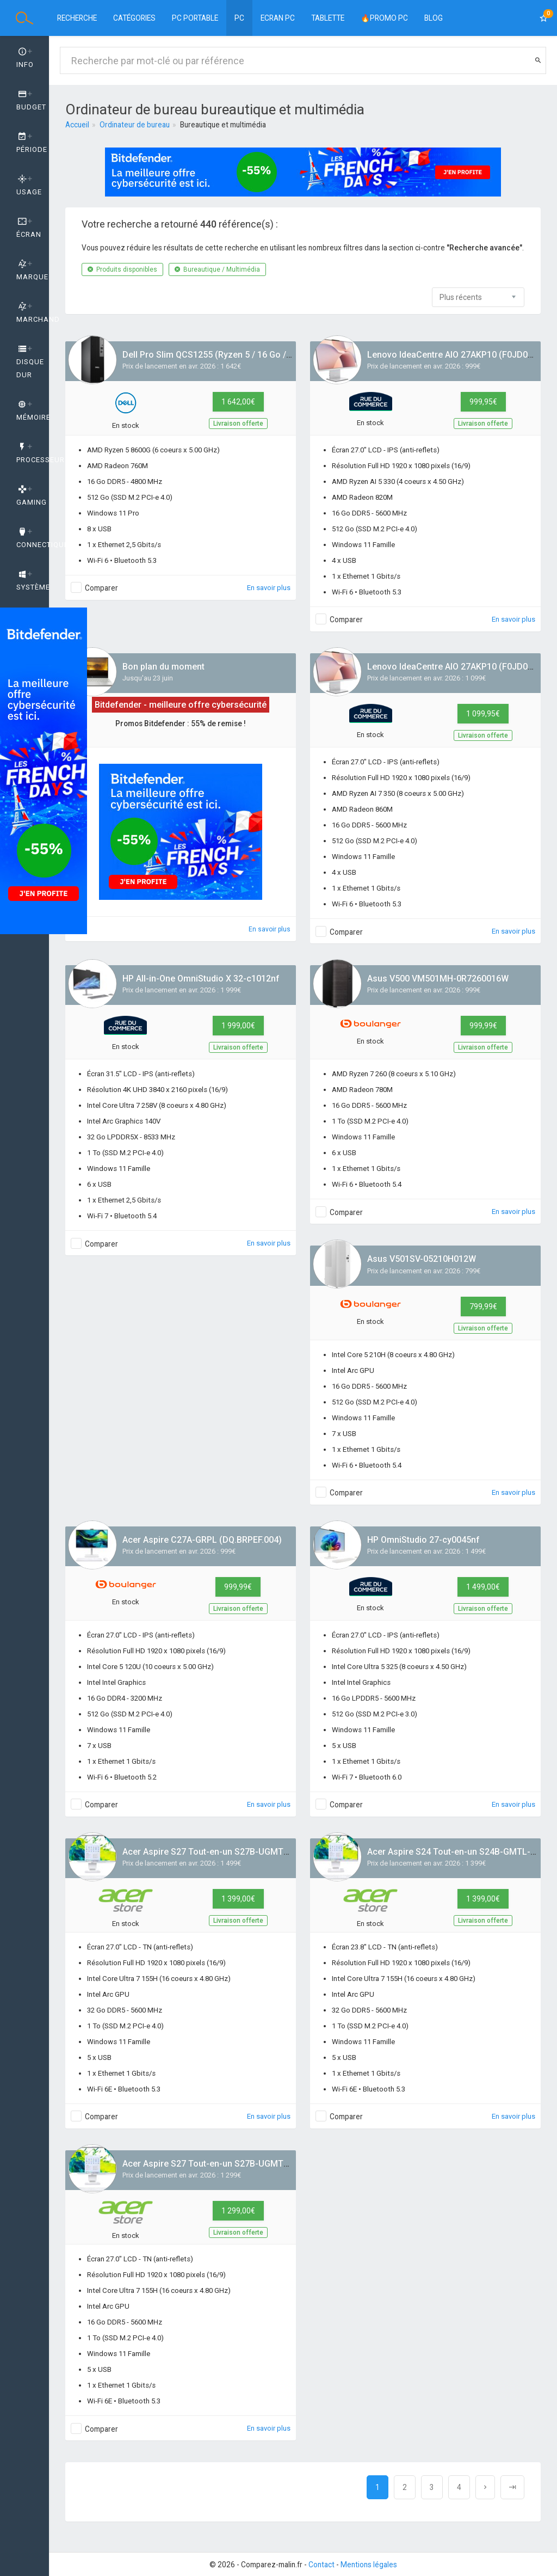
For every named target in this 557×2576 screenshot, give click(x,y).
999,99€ (483, 1025)
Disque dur (30, 362)
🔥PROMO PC (384, 18)
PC (239, 18)
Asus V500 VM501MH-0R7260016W (438, 978)
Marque (32, 270)
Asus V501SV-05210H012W (421, 1259)
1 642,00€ (238, 401)
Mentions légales (369, 2564)
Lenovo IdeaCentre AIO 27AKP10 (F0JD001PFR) (461, 354)
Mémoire (32, 411)
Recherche (77, 18)
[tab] (24, 58)
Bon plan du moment (163, 666)
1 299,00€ (238, 2210)
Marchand (32, 313)
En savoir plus (268, 588)
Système (32, 581)
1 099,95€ (483, 713)
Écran (28, 228)
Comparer (101, 588)
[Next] (485, 2487)
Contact (321, 2564)
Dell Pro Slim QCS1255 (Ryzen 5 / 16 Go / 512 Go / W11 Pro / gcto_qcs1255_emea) (288, 354)
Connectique (32, 538)
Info (25, 58)
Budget (31, 100)
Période (31, 143)
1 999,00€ (238, 1025)
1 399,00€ (238, 1898)
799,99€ (483, 1306)
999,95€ (483, 401)
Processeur (32, 453)
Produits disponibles (122, 269)
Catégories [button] (134, 18)
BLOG (433, 18)
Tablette (327, 18)
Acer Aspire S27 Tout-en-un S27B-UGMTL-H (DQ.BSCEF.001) (242, 2163)
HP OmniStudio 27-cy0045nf (423, 1540)
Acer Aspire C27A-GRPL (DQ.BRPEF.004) (202, 1540)
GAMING (31, 496)
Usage (29, 185)
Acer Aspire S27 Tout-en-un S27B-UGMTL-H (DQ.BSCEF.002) (242, 1852)
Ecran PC (278, 18)
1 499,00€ (483, 1587)
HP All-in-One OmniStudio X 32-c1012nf (201, 978)
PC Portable (195, 18)
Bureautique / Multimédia (217, 269)
